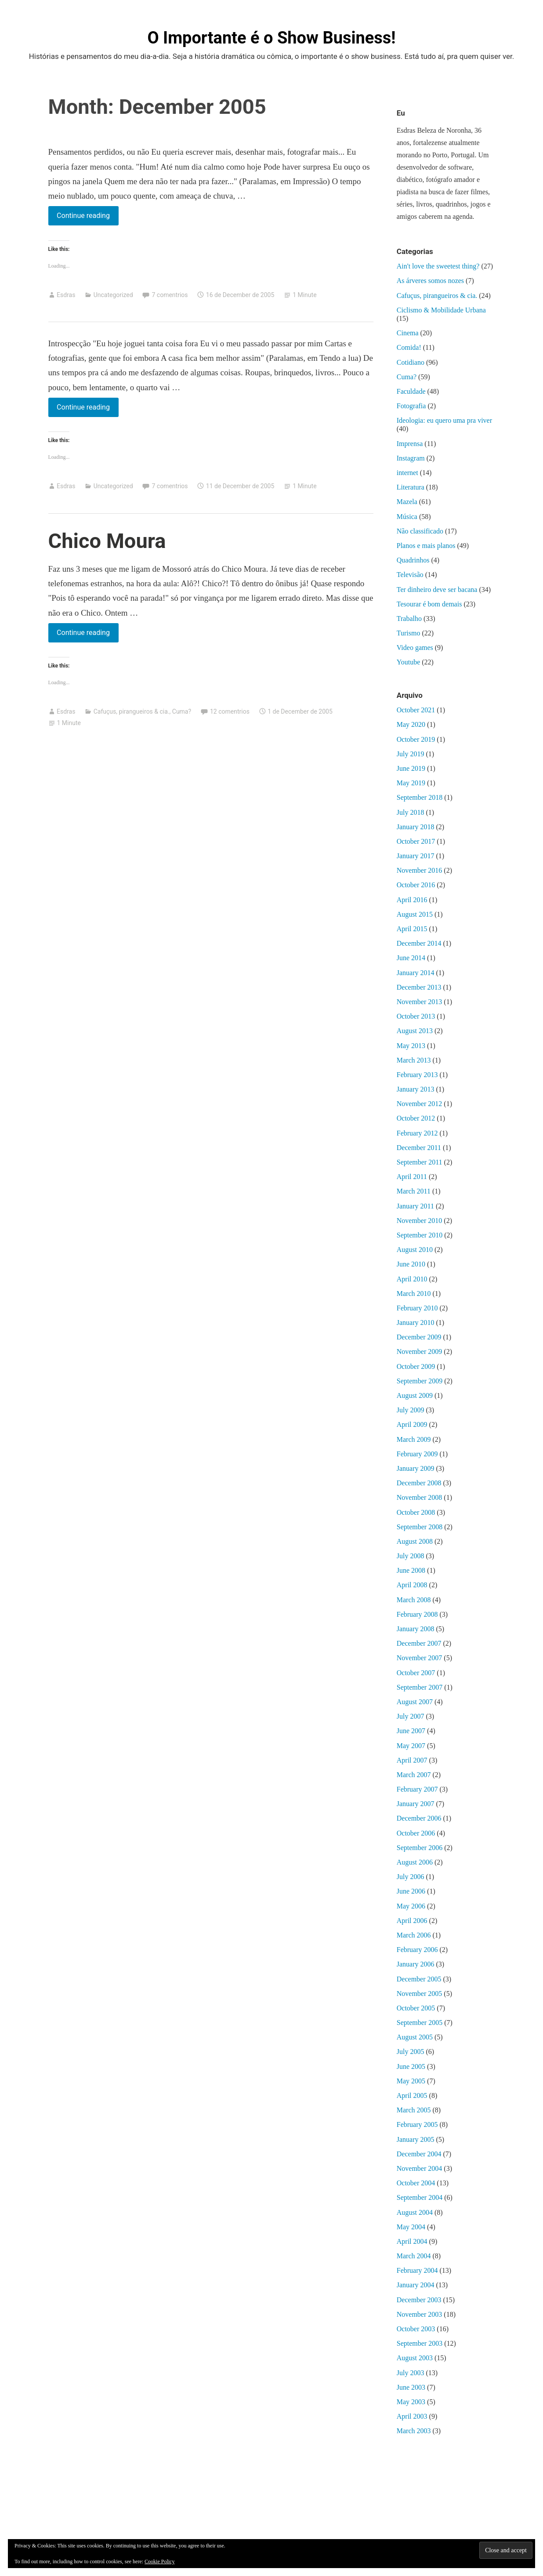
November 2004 (419, 2168)
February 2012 (417, 1133)
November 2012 (419, 1103)
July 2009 (410, 1410)
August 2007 (415, 1701)
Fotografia (411, 406)
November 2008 (419, 1497)
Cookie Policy (159, 2561)
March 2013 (414, 1060)
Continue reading (83, 214)
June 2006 (411, 1891)
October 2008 (416, 1512)
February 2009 (417, 1454)
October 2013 (416, 1016)
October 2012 (416, 1118)
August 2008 (415, 1541)
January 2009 (415, 1468)
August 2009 (415, 1395)
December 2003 (419, 2300)
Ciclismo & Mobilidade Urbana (441, 310)
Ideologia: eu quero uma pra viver (444, 420)
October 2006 (416, 1833)
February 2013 (417, 1074)
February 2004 (417, 2270)
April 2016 (412, 899)
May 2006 (411, 1906)
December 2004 (419, 2154)
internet (407, 472)
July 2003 (410, 2372)
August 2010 (415, 1249)
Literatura (410, 487)
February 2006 (417, 1949)
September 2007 (419, 1687)
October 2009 (416, 1366)
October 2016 (416, 885)
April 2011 (412, 1176)
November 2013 (419, 1001)
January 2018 (415, 827)
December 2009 (419, 1337)
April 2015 (412, 928)
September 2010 (419, 1235)
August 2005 (415, 2037)
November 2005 (419, 1993)
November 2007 (419, 1658)
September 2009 (419, 1381)
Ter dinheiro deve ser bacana (437, 589)
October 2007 (416, 1672)
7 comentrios (170, 294)
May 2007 (411, 1745)
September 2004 (419, 2197)
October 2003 (416, 2329)
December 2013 (419, 987)
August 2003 (415, 2358)
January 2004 (415, 2285)
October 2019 (416, 739)
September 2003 (419, 2343)
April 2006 (412, 1920)
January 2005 (415, 2139)
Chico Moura (107, 541)
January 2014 (415, 972)
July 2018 (410, 812)
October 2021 (416, 710)
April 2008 (412, 1585)
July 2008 (410, 1556)
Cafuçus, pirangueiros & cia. (132, 711)
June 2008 (411, 1570)
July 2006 (410, 1876)
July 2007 (410, 1716)
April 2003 (412, 2416)
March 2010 (414, 1293)
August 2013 (415, 1030)
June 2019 (411, 768)
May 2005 (411, 2081)
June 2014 (411, 957)
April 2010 (412, 1279)
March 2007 (414, 1774)
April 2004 (412, 2241)
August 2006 (415, 1862)
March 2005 (414, 2110)
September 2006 (419, 1847)
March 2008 (414, 1600)
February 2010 (417, 1308)
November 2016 (419, 870)
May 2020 (411, 724)
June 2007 (411, 1730)
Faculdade (411, 391)
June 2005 (411, 2066)
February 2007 (417, 1789)
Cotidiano (410, 362)
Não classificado (420, 531)
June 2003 (411, 2387)
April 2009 (412, 1424)
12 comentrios (230, 711)
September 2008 (419, 1527)
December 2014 (419, 943)
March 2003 (414, 2431)
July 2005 (410, 2051)
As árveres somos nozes (430, 280)
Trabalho (409, 618)
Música (407, 516)
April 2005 (412, 2095)
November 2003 (419, 2314)
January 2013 (415, 1089)
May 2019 (411, 783)
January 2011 (415, 1206)
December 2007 (419, 1643)
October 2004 (416, 2183)
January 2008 (415, 1629)
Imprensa (410, 443)
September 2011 (419, 1162)
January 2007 (415, 1803)
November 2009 (419, 1351)
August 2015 (415, 914)
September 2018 (419, 797)
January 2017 (415, 856)
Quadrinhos (413, 560)
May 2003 (411, 2401)
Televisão (410, 574)
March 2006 (414, 1935)
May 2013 (411, 1045)
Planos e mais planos (426, 545)
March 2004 (414, 2256)
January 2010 (415, 1322)
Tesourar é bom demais (429, 604)
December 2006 (419, 1818)
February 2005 (417, 2124)
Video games (415, 647)
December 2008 (419, 1483)
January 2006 (415, 1964)
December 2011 (419, 1147)
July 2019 (410, 754)
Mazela (407, 501)
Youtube (408, 662)
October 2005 (416, 2008)
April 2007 (412, 1760)
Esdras (66, 294)
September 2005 (419, 2022)
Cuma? (181, 711)
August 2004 (415, 2212)
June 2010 (411, 1264)
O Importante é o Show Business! (271, 37)
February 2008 (417, 1614)
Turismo (408, 633)
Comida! (409, 347)
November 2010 (419, 1220)
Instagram (411, 458)
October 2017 (416, 841)
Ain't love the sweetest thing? (438, 266)
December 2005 (419, 1979)
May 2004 (411, 2227)
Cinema (408, 333)
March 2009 (414, 1439)
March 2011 (414, 1191)
